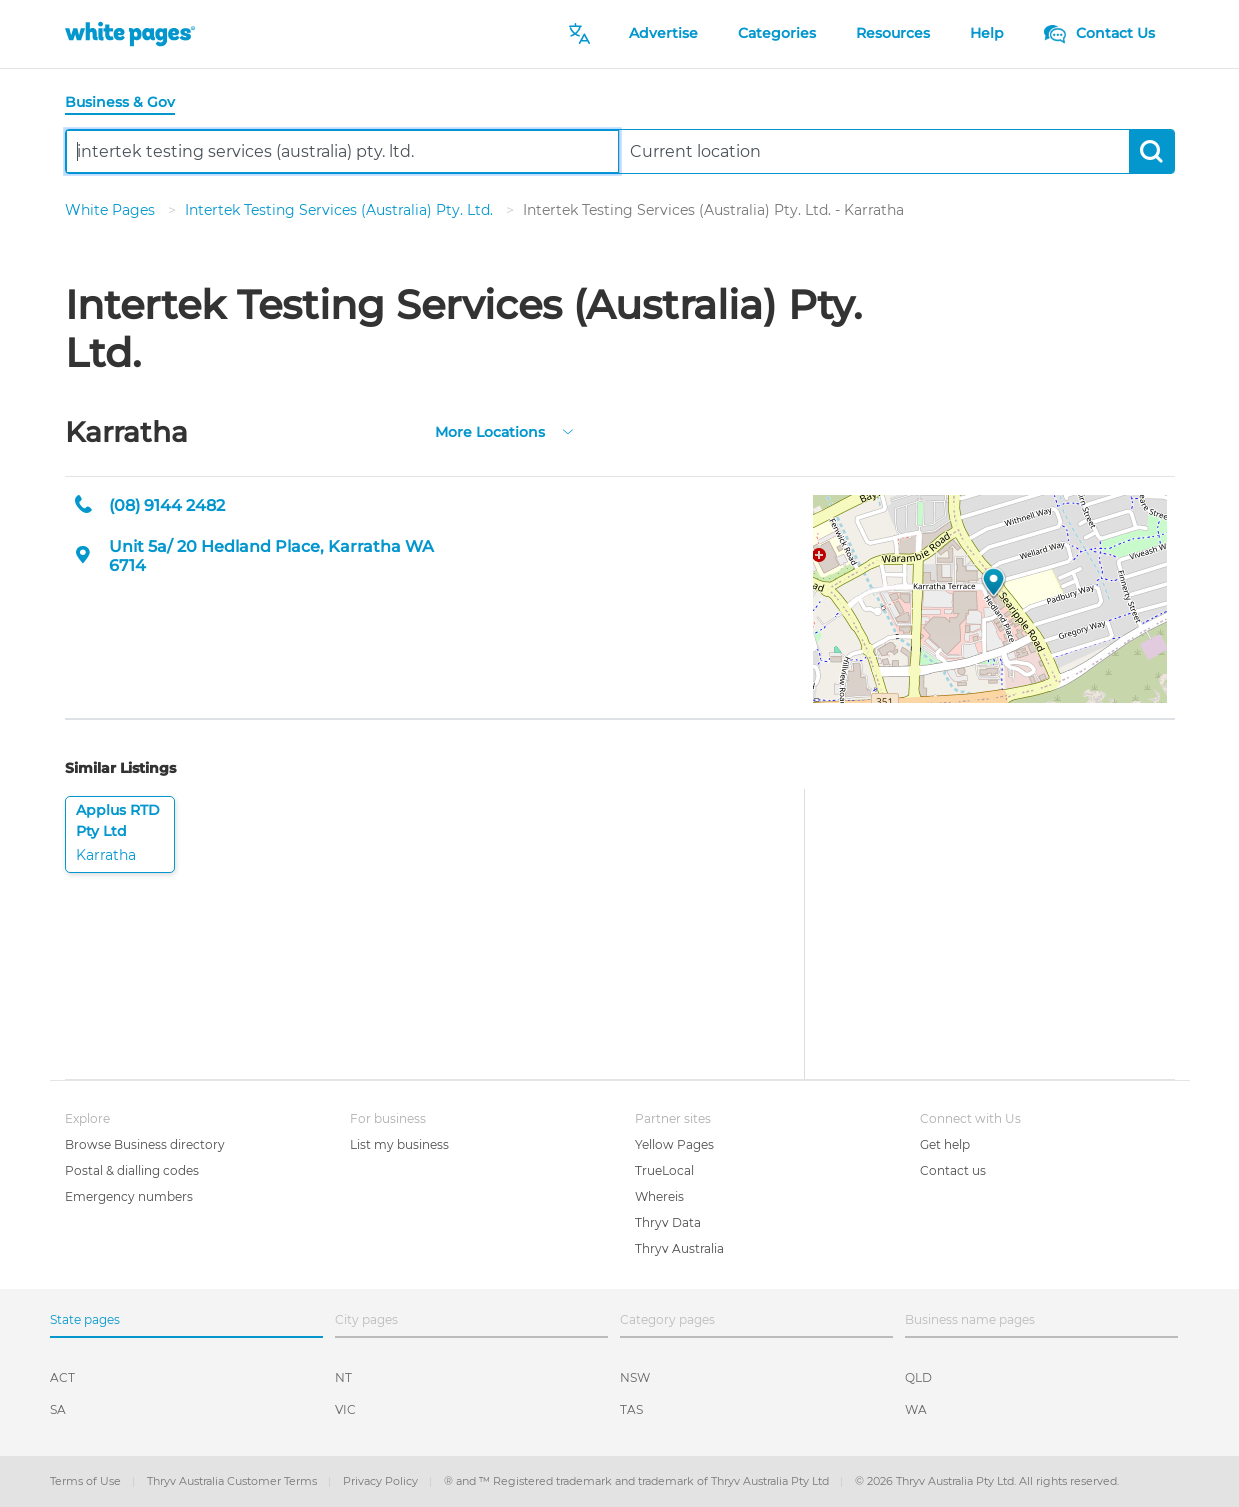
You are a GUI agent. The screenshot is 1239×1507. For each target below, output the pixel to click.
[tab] (128, 103)
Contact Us (1099, 33)
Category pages (667, 1319)
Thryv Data (668, 1222)
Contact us (953, 1170)
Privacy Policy (382, 1481)
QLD (918, 1377)
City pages (366, 1319)
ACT (62, 1377)
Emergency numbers (129, 1196)
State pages (85, 1319)
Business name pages (970, 1319)
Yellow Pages (674, 1144)
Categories (777, 33)
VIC (345, 1409)
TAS (631, 1409)
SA (58, 1409)
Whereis (659, 1196)
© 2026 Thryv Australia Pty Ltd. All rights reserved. (987, 1481)
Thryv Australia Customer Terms (233, 1481)
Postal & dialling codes (132, 1170)
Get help (945, 1144)
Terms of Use (87, 1481)
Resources (893, 33)
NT (343, 1377)
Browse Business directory (145, 1144)
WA (916, 1409)
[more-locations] (568, 430)
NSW (635, 1377)
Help (987, 33)
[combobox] (342, 151)
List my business (399, 1144)
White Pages (112, 210)
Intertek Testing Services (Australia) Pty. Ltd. (341, 210)
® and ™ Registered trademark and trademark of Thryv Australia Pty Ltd (638, 1481)
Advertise (663, 33)
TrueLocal (664, 1170)
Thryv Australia (679, 1248)
